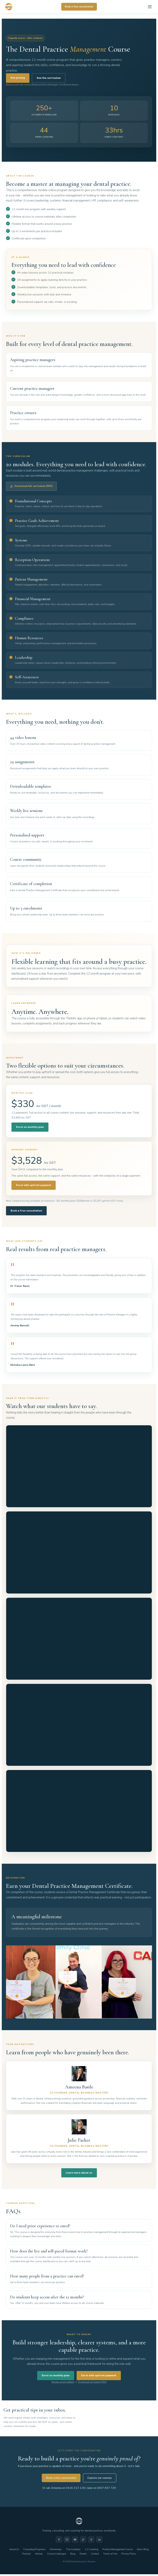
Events (83, 2553)
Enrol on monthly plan (30, 1127)
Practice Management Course (118, 2549)
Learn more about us (79, 2172)
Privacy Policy (128, 2553)
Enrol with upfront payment (33, 1185)
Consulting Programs (34, 2549)
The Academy (73, 2549)
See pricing (18, 77)
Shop (73, 2553)
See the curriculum (49, 78)
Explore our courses (99, 2478)
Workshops (56, 2549)
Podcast (26, 2553)
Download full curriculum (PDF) (31, 486)
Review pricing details (62, 2382)
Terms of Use (110, 2553)
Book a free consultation (79, 6)
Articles (39, 2553)
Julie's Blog (143, 2549)
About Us (14, 2549)
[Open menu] (149, 7)
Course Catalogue (56, 2553)
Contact (95, 2553)
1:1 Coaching (91, 2549)
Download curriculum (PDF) (92, 2382)
